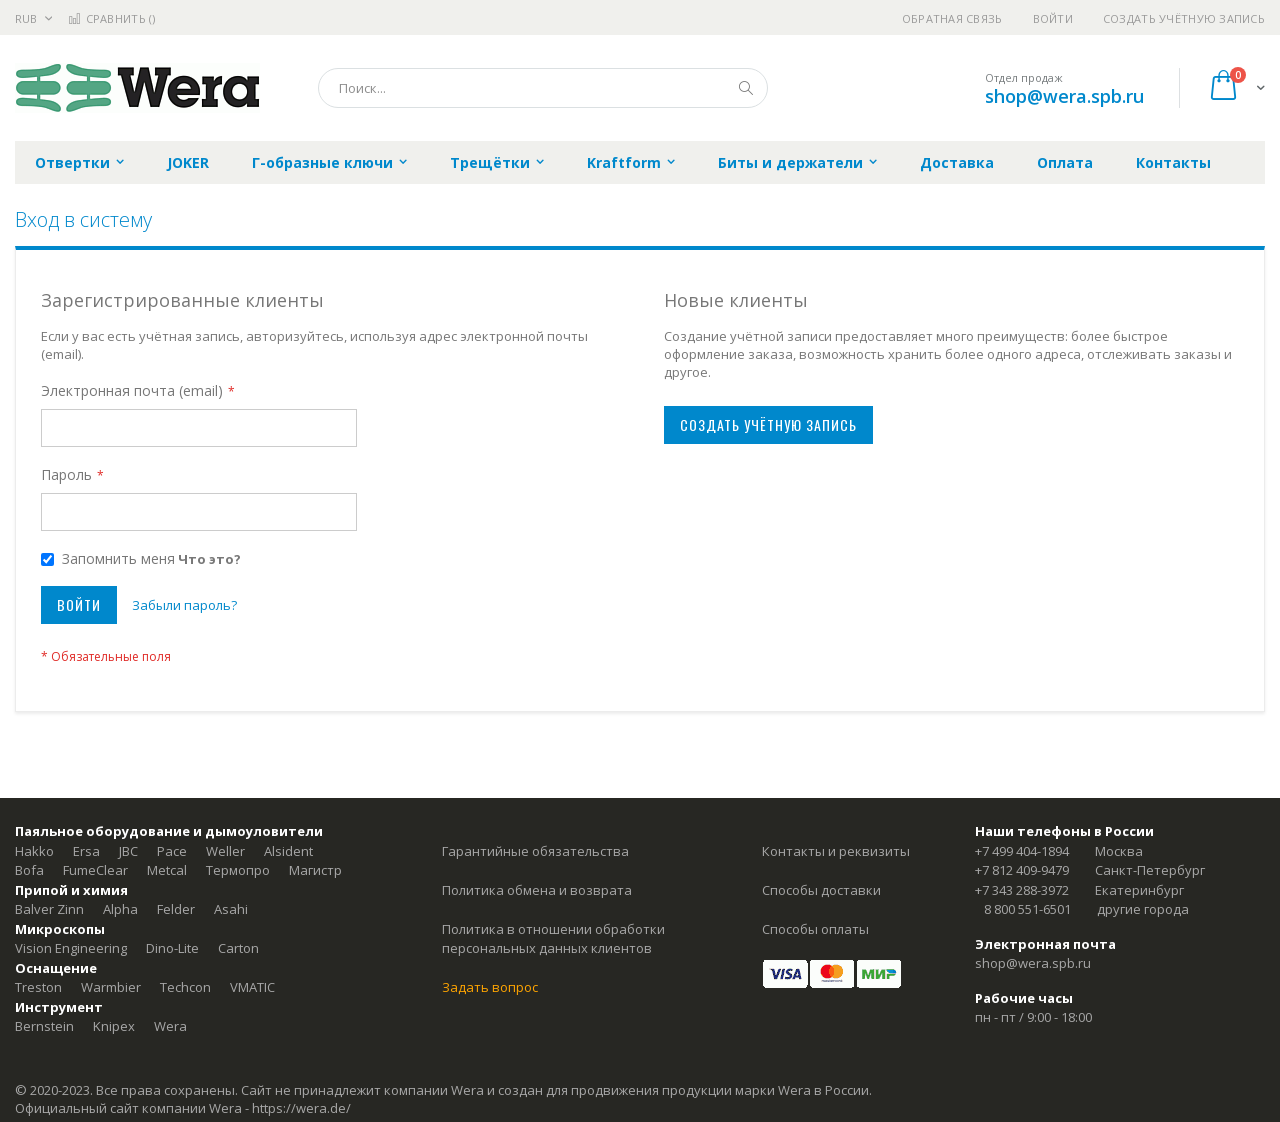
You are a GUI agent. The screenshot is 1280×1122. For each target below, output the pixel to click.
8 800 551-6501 (1027, 909)
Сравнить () (111, 18)
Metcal (167, 870)
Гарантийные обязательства (535, 851)
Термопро (238, 870)
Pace (172, 851)
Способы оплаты (815, 929)
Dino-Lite (172, 948)
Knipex (114, 1026)
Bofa (29, 870)
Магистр (315, 870)
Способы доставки (821, 890)
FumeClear (95, 870)
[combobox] (543, 88)
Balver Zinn (49, 909)
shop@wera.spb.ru (1064, 96)
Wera (170, 1026)
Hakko (34, 851)
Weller (225, 851)
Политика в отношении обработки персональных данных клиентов (553, 939)
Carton (238, 948)
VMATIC (252, 987)
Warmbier (111, 987)
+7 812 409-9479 (1022, 870)
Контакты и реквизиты (836, 851)
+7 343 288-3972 (1022, 890)
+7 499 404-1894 (1022, 851)
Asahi (231, 909)
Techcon (185, 987)
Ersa (86, 851)
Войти (1053, 18)
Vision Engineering (71, 948)
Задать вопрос (490, 987)
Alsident (288, 851)
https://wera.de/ (301, 1108)
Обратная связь (952, 18)
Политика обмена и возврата (537, 890)
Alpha (120, 909)
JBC (128, 851)
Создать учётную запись (1184, 18)
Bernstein (44, 1026)
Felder (176, 909)
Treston (38, 987)
